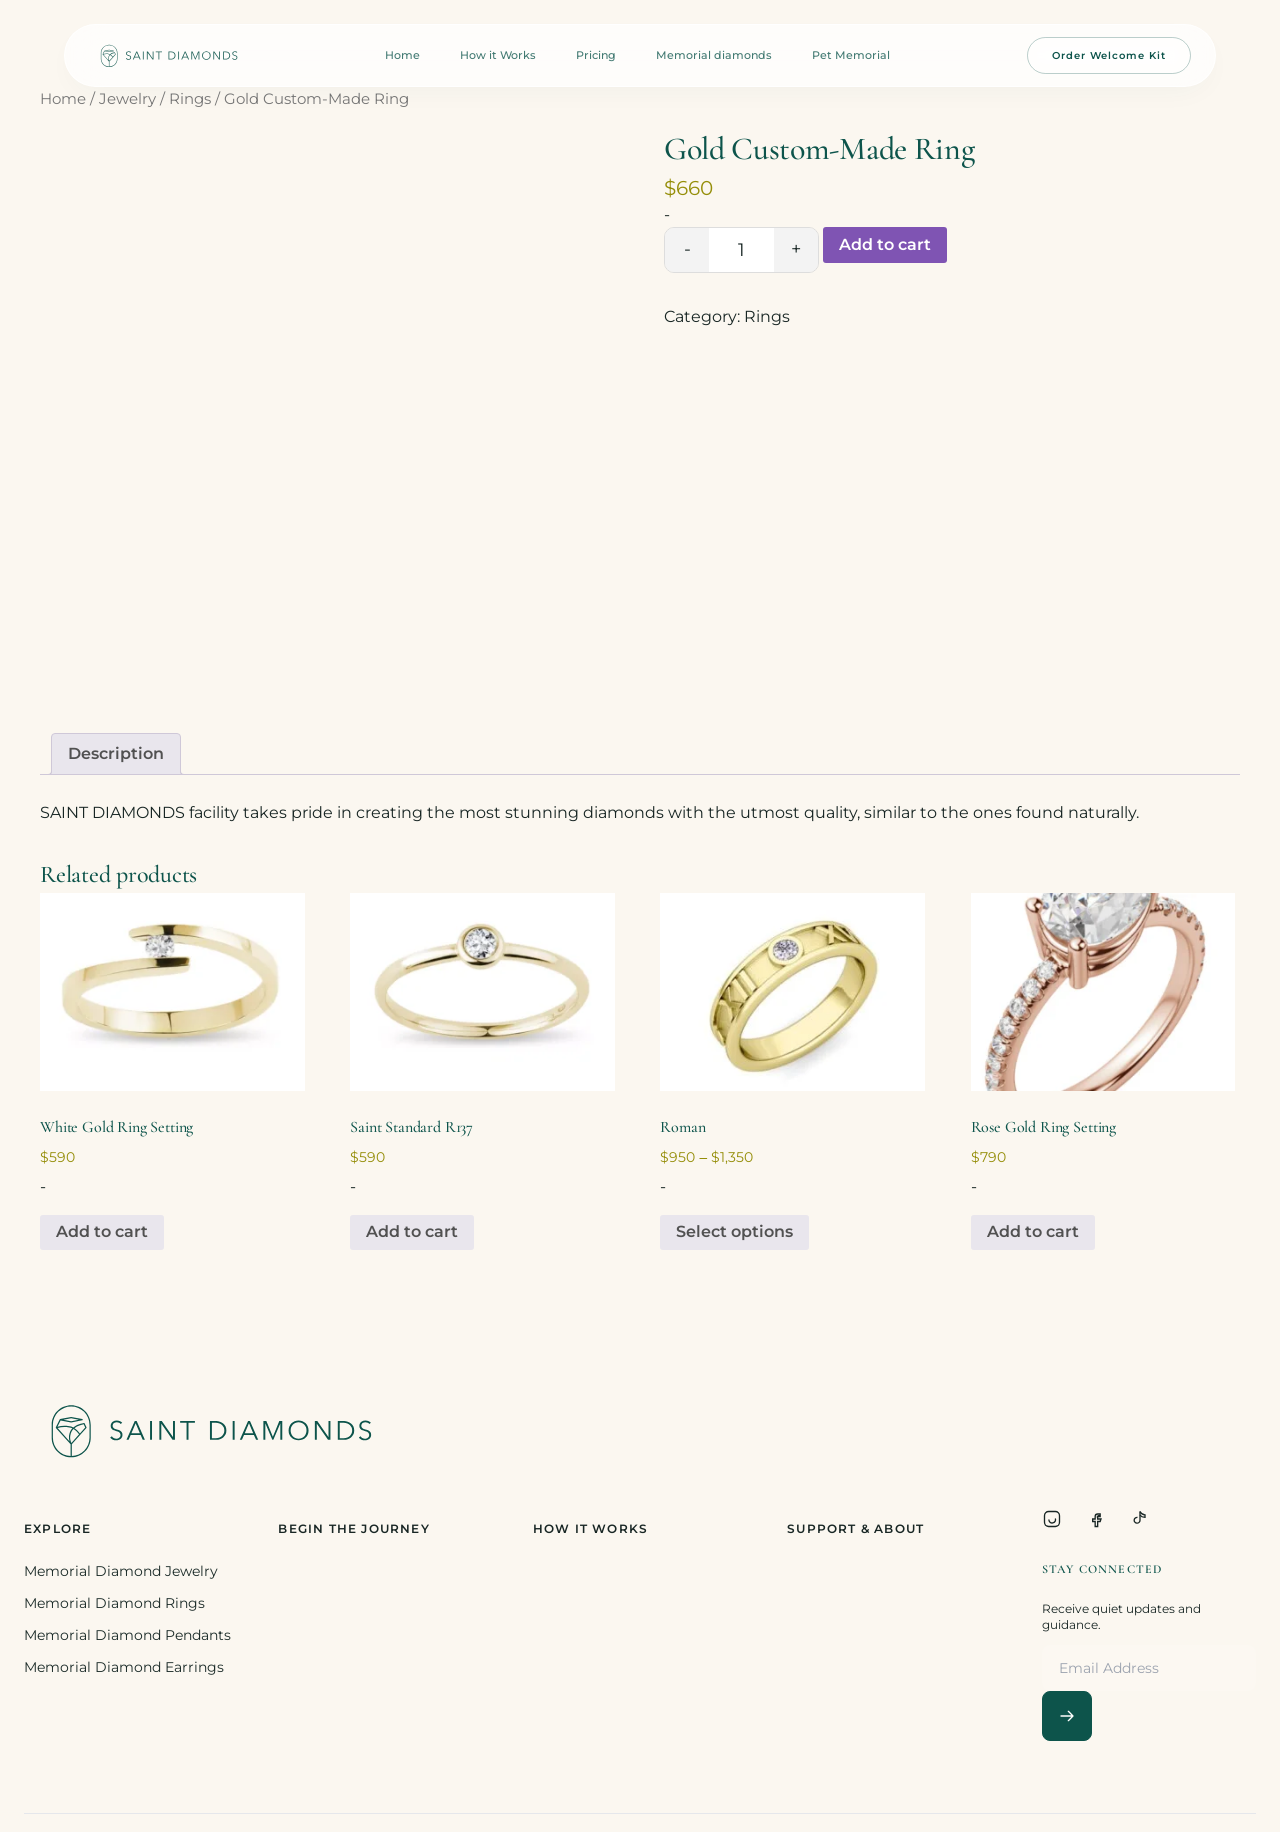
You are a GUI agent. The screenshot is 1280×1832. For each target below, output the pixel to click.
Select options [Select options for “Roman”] (734, 1231)
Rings (190, 99)
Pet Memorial (851, 55)
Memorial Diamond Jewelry (121, 1571)
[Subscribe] (1067, 1716)
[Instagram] (1052, 1519)
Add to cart (885, 244)
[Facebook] (1096, 1519)
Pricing (596, 55)
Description (116, 753)
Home (402, 55)
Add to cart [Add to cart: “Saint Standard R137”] (412, 1231)
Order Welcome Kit (1109, 55)
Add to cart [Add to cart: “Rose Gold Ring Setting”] (1033, 1231)
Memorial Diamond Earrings (124, 1667)
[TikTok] (1140, 1519)
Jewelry (127, 99)
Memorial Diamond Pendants (127, 1635)
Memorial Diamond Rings (114, 1603)
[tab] (116, 754)
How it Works (498, 55)
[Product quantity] (741, 250)
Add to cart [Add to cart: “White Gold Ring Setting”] (102, 1231)
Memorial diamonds (714, 55)
